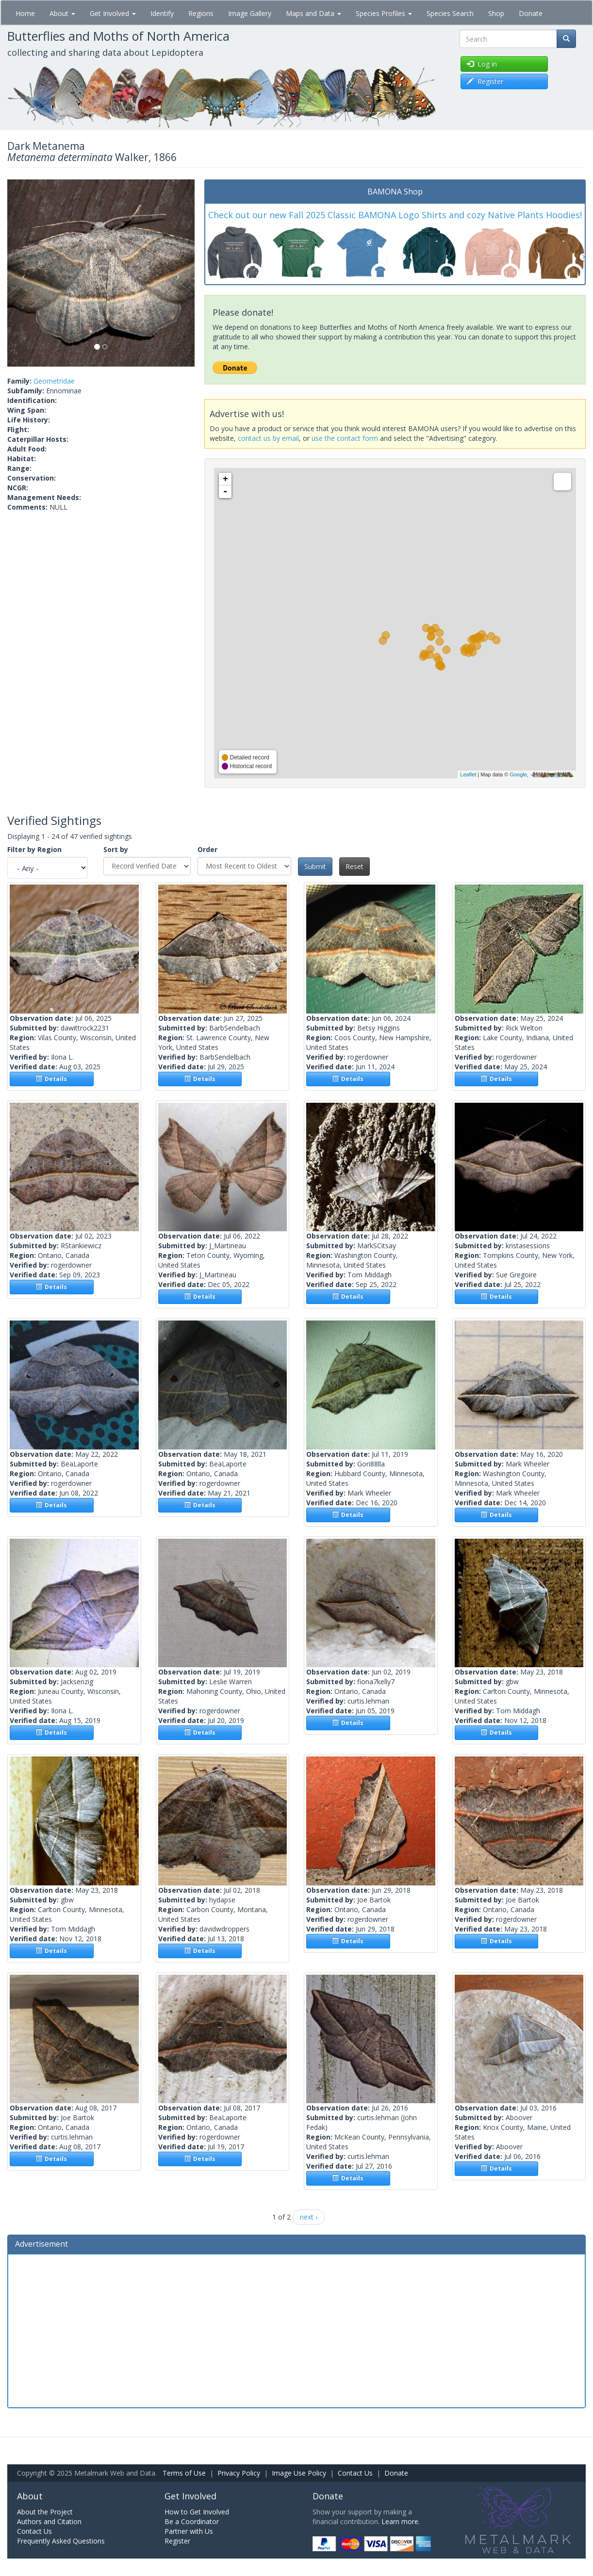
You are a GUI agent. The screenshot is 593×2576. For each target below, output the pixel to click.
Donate (531, 13)
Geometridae (54, 381)
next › (308, 2217)
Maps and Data (313, 13)
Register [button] (485, 81)
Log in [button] (482, 63)
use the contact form (345, 438)
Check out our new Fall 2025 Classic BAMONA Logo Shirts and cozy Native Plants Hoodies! (395, 215)
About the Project (45, 2511)
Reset (354, 866)
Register (177, 2540)
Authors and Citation (49, 2521)
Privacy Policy (238, 2473)
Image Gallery (249, 13)
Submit (315, 866)
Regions (201, 13)
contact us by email (268, 438)
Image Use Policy (299, 2473)
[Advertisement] (296, 2330)
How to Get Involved (197, 2511)
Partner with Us (189, 2531)
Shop (496, 13)
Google (518, 774)
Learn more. (400, 2521)
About (62, 13)
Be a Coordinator (192, 2521)
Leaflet (468, 774)
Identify (162, 13)
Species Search (450, 13)
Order (207, 849)
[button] (21, 273)
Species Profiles (384, 13)
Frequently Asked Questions (61, 2540)
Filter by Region (34, 849)
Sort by (115, 849)
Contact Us (355, 2473)
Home (25, 13)
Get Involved (113, 13)
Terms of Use (184, 2473)
